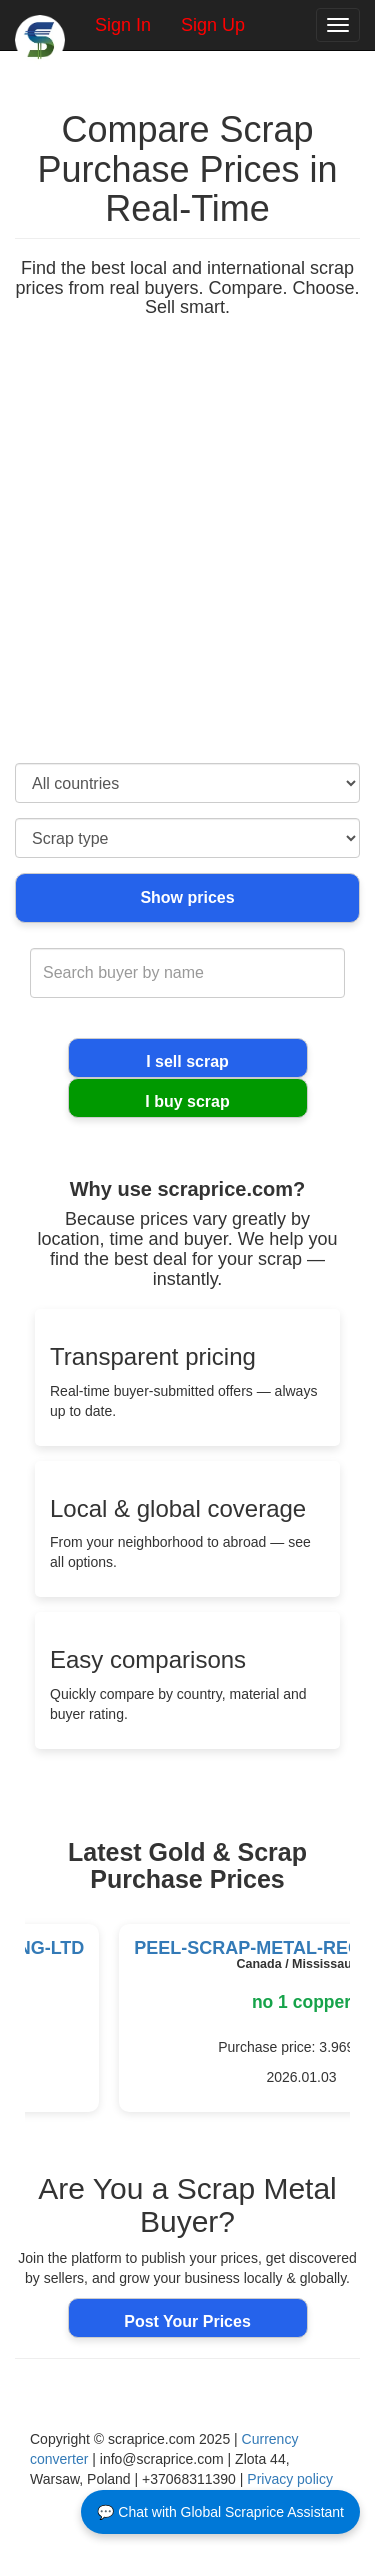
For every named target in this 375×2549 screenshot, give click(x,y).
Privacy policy (290, 2479)
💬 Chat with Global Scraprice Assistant (220, 2512)
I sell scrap (187, 1061)
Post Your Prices (187, 2321)
